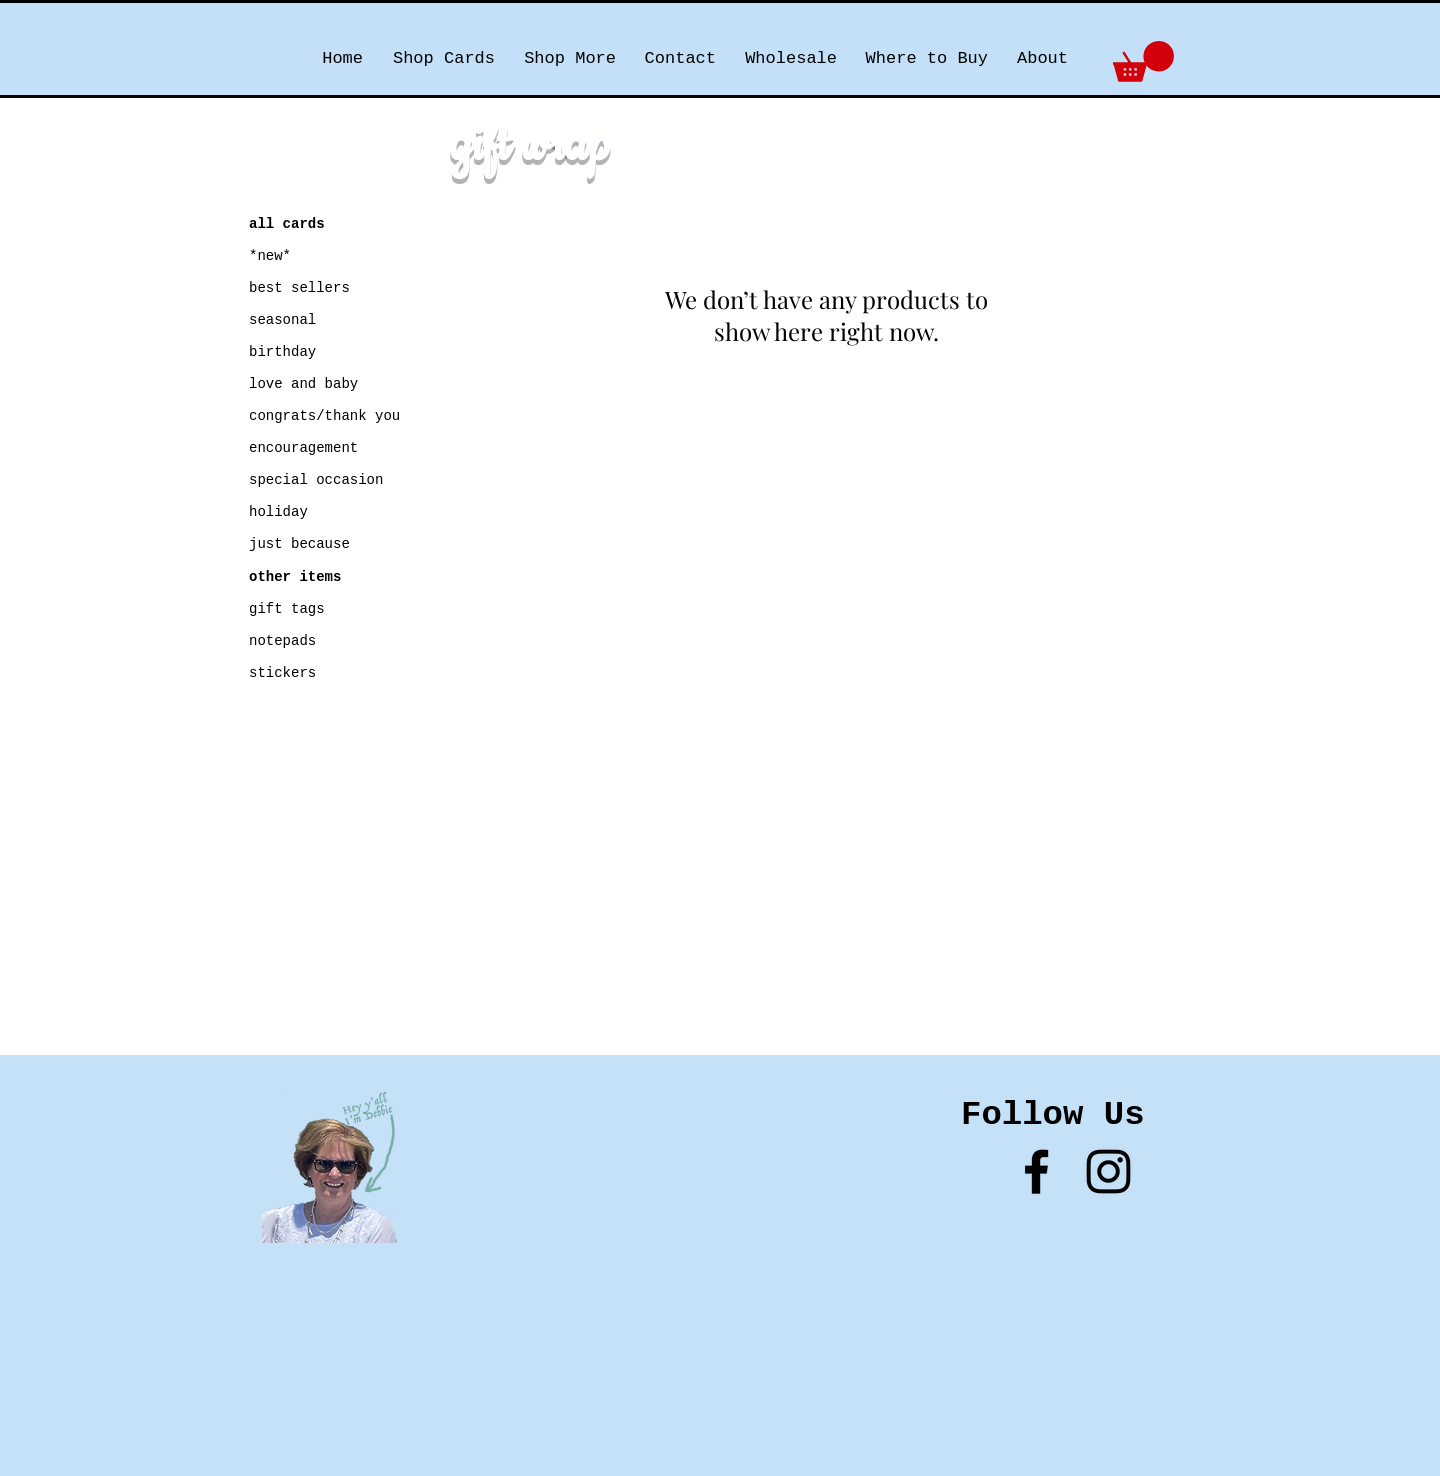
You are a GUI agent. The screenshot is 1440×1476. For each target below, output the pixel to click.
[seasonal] (302, 321)
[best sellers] (302, 289)
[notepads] (282, 642)
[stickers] (295, 674)
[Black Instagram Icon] (1108, 1171)
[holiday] (284, 513)
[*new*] (320, 257)
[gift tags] (287, 610)
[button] (1143, 61)
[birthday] (283, 353)
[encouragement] (304, 449)
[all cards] (287, 225)
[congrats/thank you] (325, 417)
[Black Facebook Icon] (1036, 1171)
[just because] (302, 545)
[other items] (295, 578)
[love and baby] (304, 385)
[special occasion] (329, 481)
